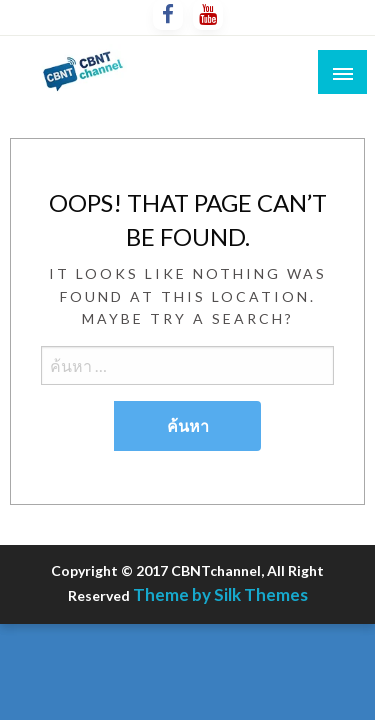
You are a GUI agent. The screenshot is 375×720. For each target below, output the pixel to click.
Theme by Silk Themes (220, 594)
